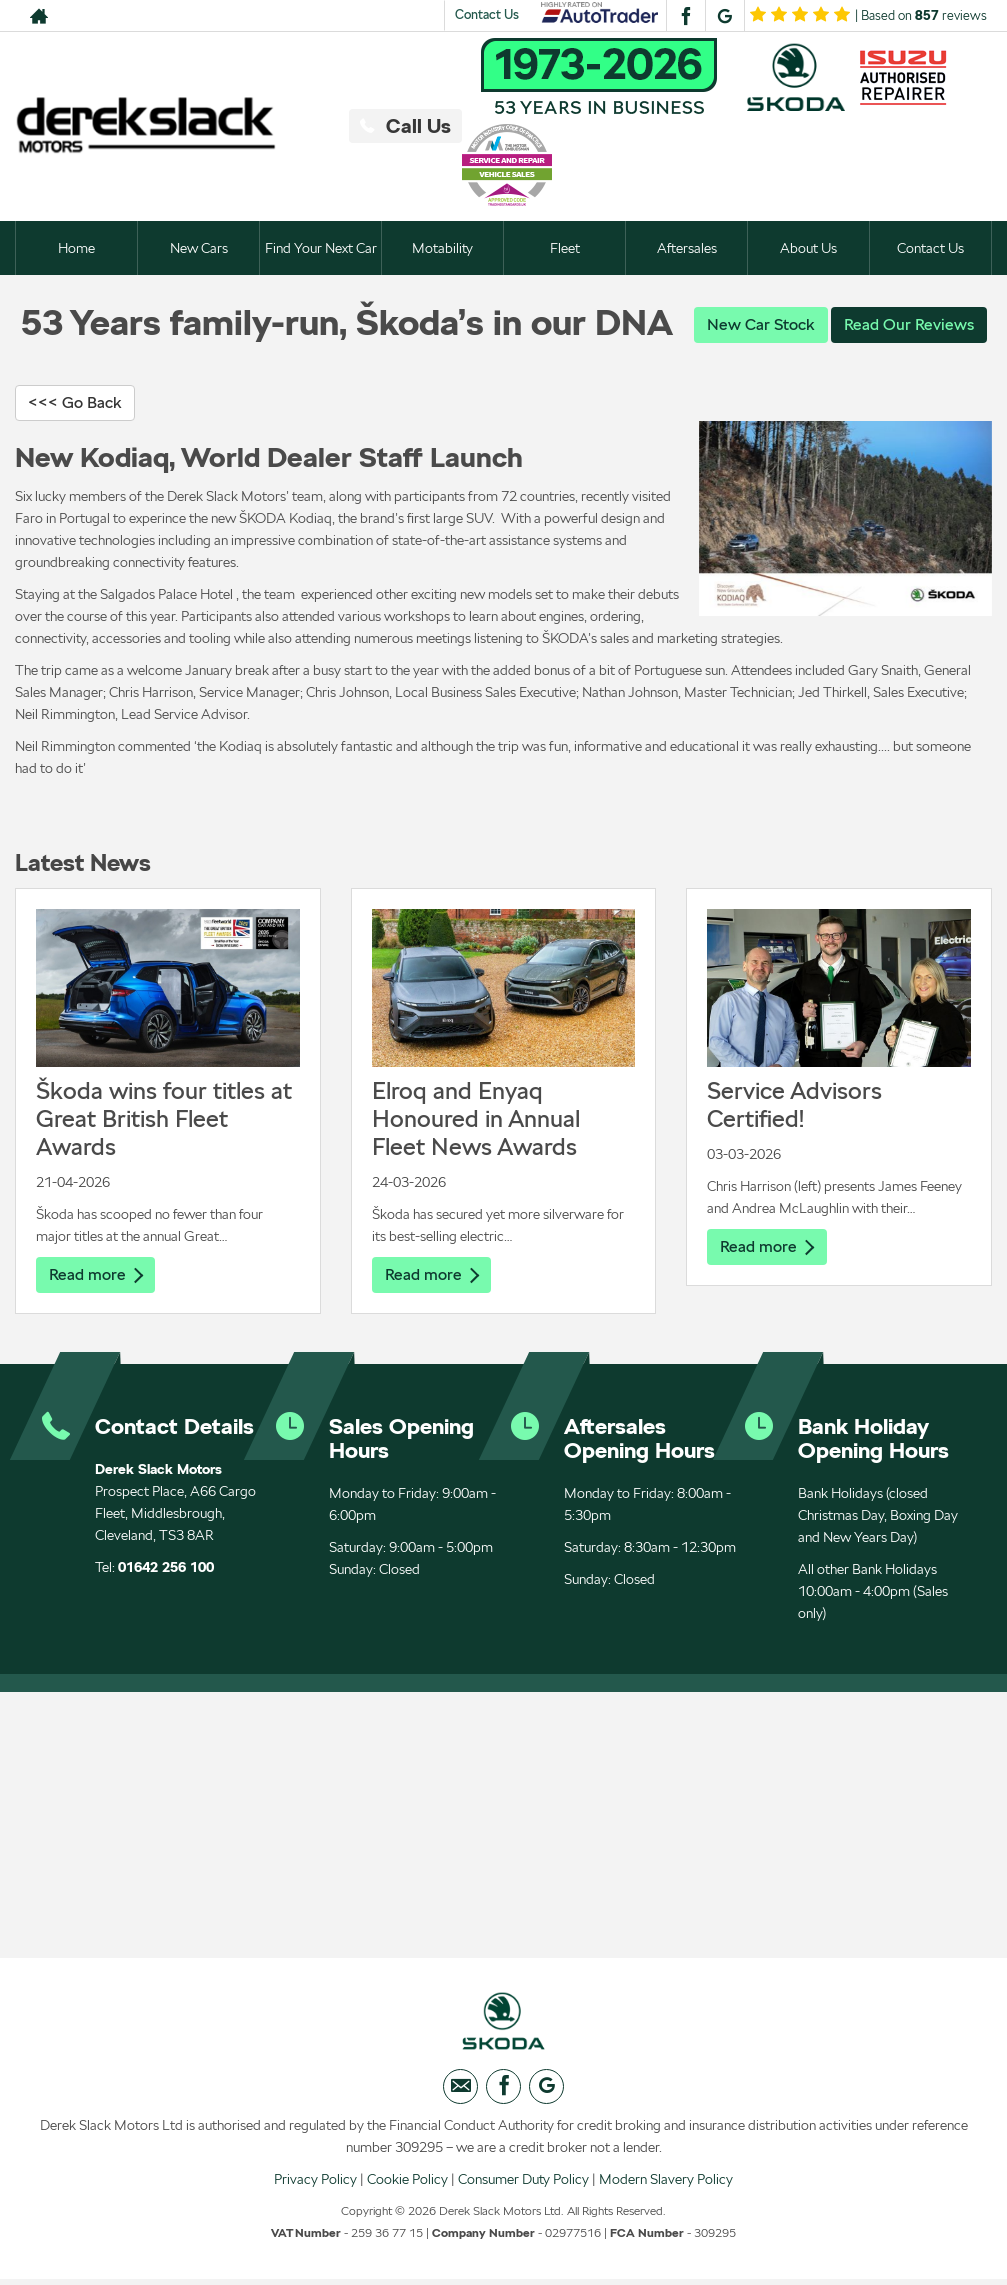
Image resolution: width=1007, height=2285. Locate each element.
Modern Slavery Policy (666, 2184)
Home (76, 248)
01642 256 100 (166, 1569)
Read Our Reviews (909, 324)
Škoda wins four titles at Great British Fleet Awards (164, 1119)
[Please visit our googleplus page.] (724, 16)
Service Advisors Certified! (794, 1105)
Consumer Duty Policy (523, 2184)
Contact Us (487, 14)
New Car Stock (761, 324)
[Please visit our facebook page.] (685, 16)
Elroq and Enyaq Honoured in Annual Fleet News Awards (476, 1119)
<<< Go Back (75, 403)
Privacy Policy (315, 2184)
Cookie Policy (407, 2184)
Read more (96, 1275)
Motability (442, 248)
